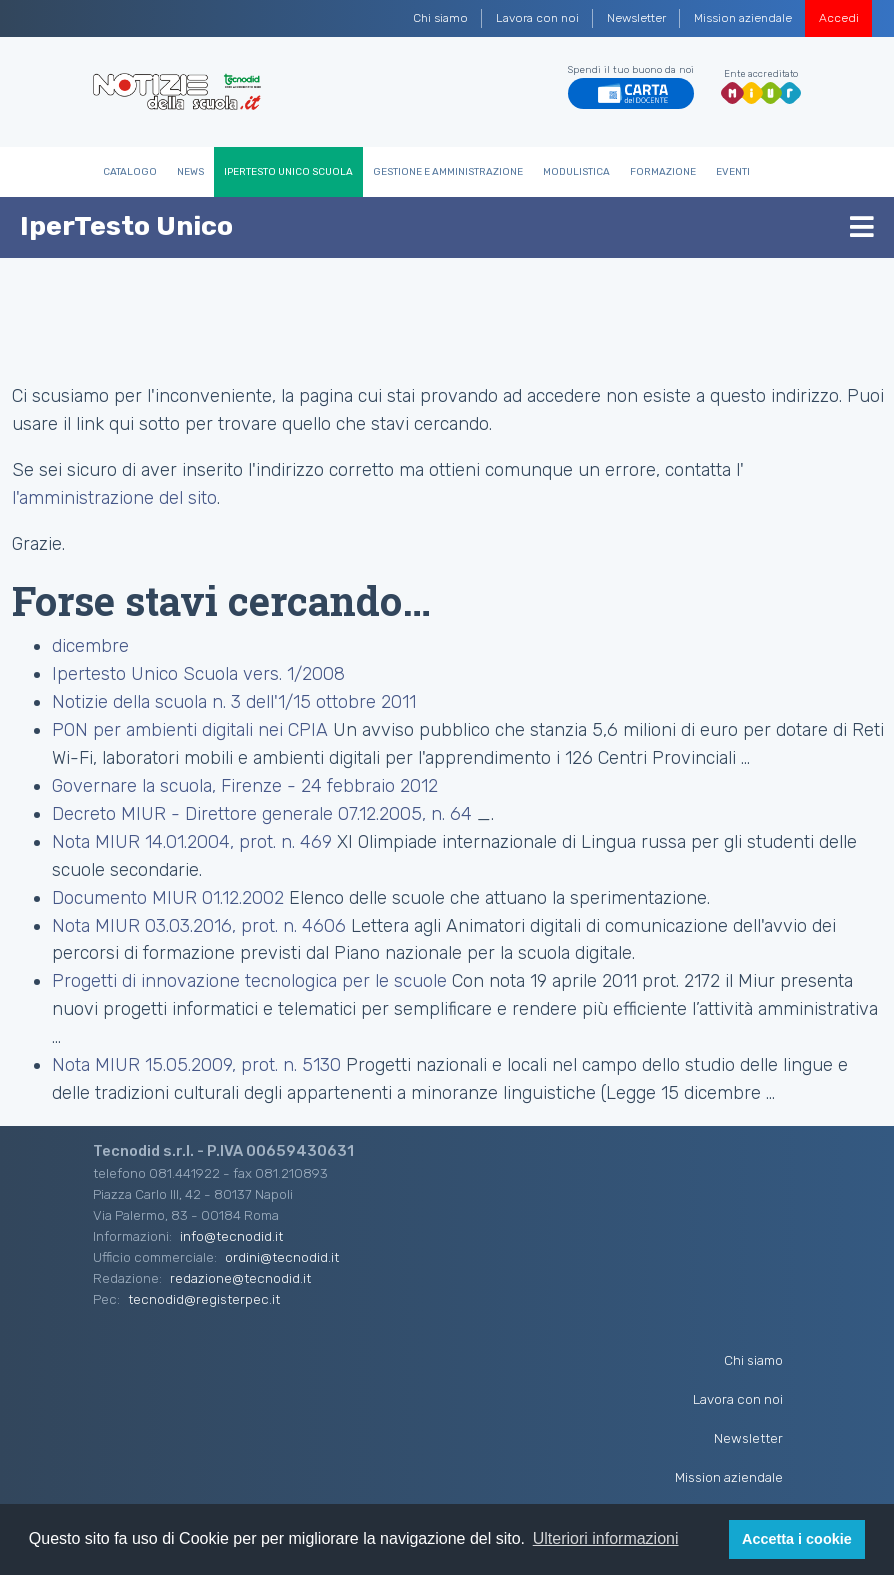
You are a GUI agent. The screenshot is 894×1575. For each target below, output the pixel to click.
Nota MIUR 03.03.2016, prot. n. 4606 (199, 926)
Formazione (663, 172)
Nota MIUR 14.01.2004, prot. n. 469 (192, 842)
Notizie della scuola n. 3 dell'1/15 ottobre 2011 (234, 702)
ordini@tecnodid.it (282, 1257)
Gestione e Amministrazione (448, 172)
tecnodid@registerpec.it (204, 1299)
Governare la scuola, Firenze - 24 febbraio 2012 (245, 786)
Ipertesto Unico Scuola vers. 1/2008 (198, 674)
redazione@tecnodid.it (240, 1278)
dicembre (90, 646)
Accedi (839, 18)
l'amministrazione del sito (114, 498)
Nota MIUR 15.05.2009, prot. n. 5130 (196, 1065)
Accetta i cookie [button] (797, 1539)
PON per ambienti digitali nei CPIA (190, 730)
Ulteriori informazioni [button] (606, 1538)
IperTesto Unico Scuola (288, 172)
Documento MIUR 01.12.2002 (168, 898)
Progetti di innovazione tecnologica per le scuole (249, 981)
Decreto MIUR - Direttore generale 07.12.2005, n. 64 (262, 814)
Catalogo (130, 172)
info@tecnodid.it (231, 1236)
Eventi (733, 172)
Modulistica (576, 172)
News (190, 172)
